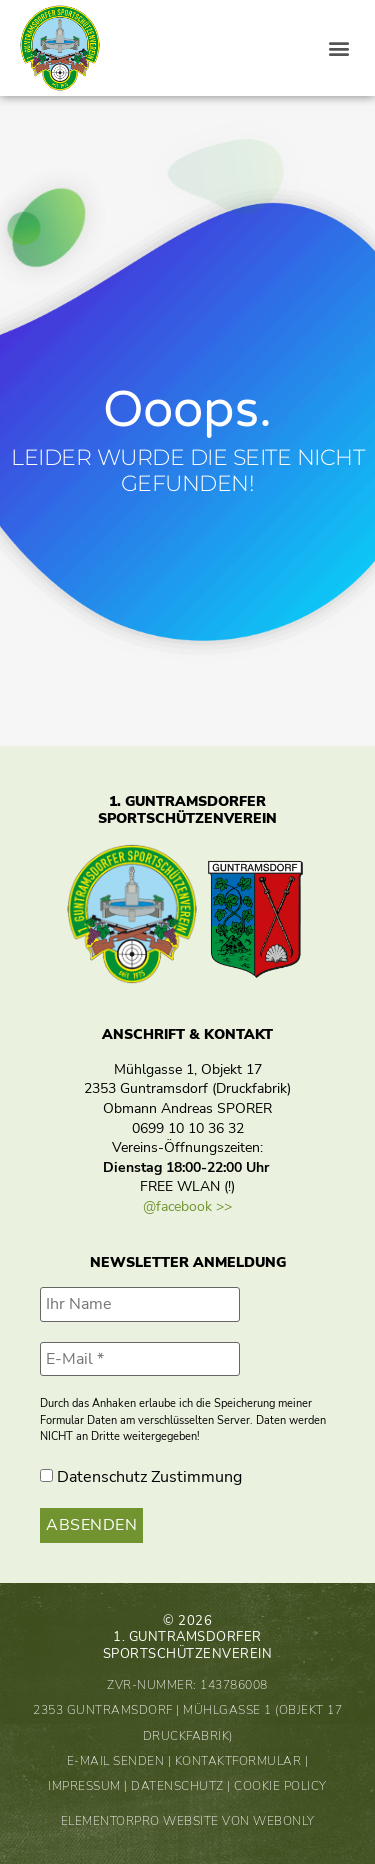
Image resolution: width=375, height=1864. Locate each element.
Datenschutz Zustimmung (141, 1477)
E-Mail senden (116, 1761)
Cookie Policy (280, 1786)
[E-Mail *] (140, 1359)
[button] (338, 48)
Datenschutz (177, 1786)
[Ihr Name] (140, 1304)
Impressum (84, 1786)
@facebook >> (187, 1206)
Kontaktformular (238, 1761)
